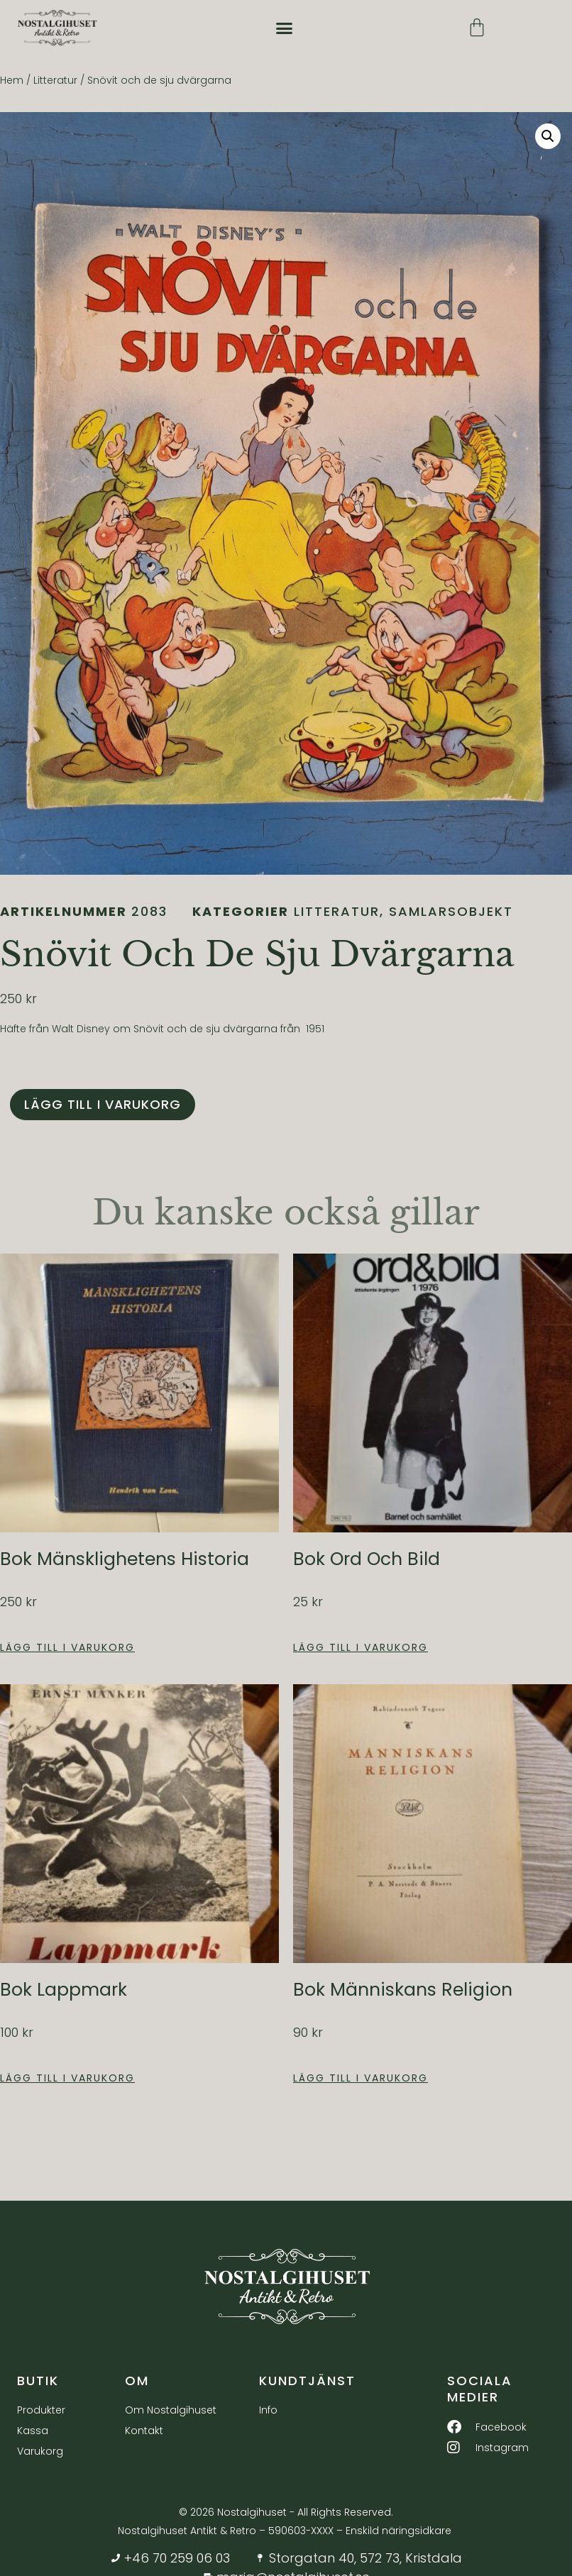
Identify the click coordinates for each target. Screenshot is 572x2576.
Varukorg (40, 2452)
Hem (11, 80)
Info (268, 2411)
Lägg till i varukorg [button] (67, 1647)
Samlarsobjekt (451, 911)
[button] (284, 27)
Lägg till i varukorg (102, 1104)
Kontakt (144, 2431)
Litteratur (55, 80)
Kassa (32, 2431)
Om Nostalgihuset (170, 2411)
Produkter (41, 2411)
